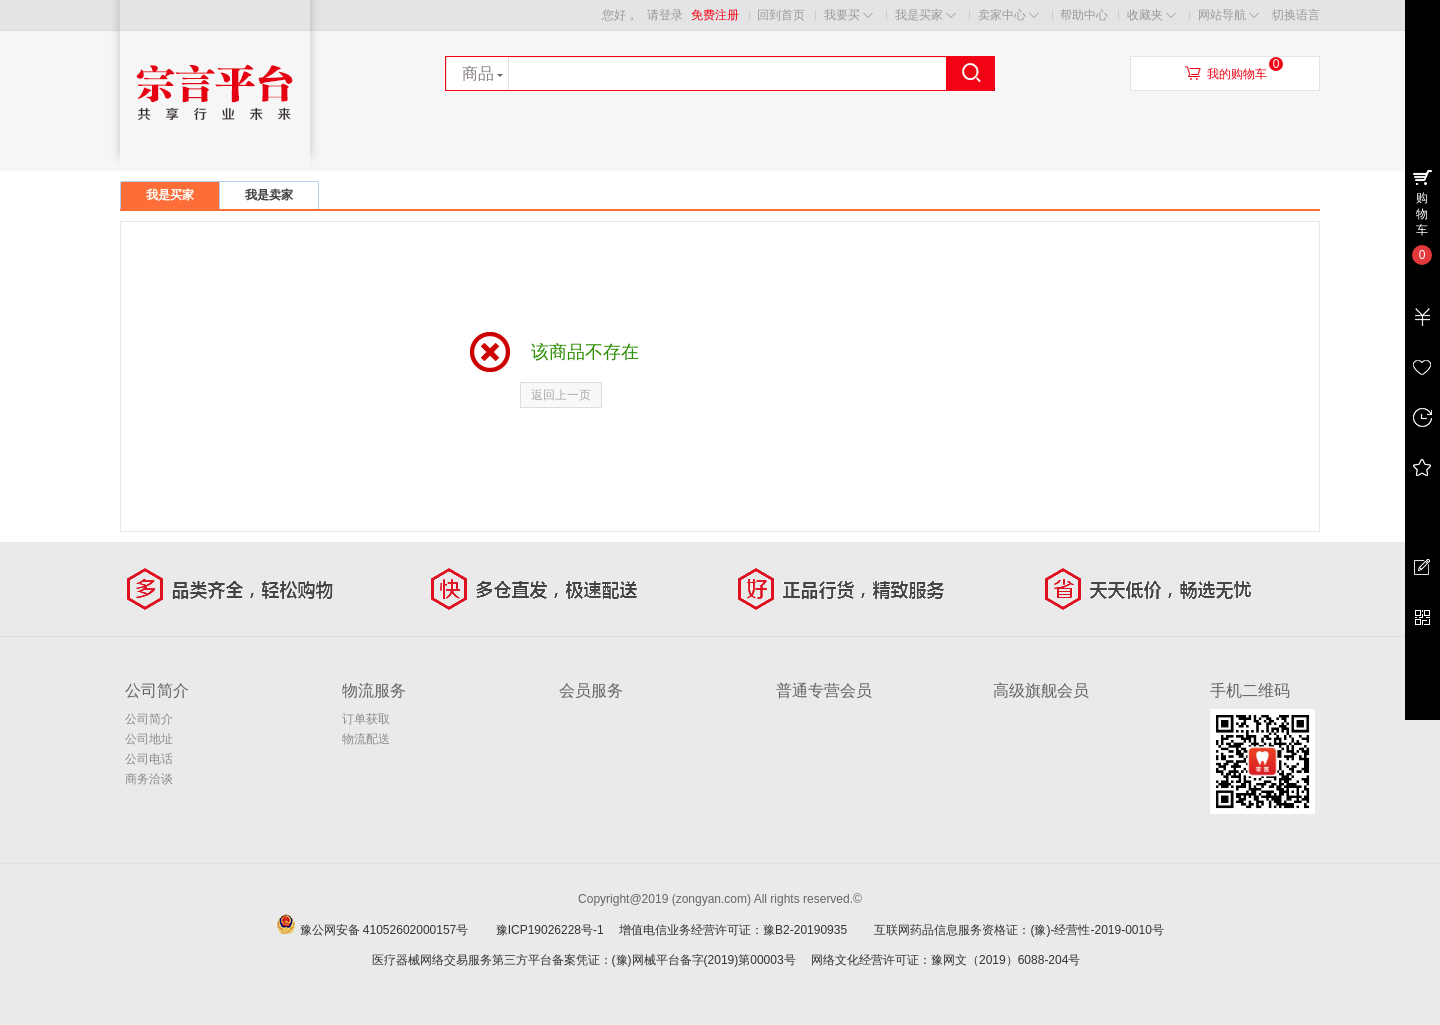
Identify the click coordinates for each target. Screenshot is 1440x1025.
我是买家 (925, 15)
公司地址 (149, 739)
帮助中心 (1084, 15)
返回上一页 (561, 395)
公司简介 (149, 719)
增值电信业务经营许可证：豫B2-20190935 (745, 930)
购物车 (1422, 214)
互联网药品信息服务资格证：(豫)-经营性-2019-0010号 (1024, 930)
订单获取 (366, 719)
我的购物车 (1237, 74)
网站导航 (1228, 15)
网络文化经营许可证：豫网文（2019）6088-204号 (945, 960)
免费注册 (715, 15)
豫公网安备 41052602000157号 (396, 930)
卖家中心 (1008, 15)
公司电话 (149, 759)
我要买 (848, 15)
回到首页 (781, 15)
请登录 (665, 15)
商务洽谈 (149, 779)
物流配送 (366, 739)
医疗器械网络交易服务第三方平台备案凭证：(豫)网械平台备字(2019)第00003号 (584, 960)
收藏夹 (1151, 15)
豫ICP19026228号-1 (556, 930)
